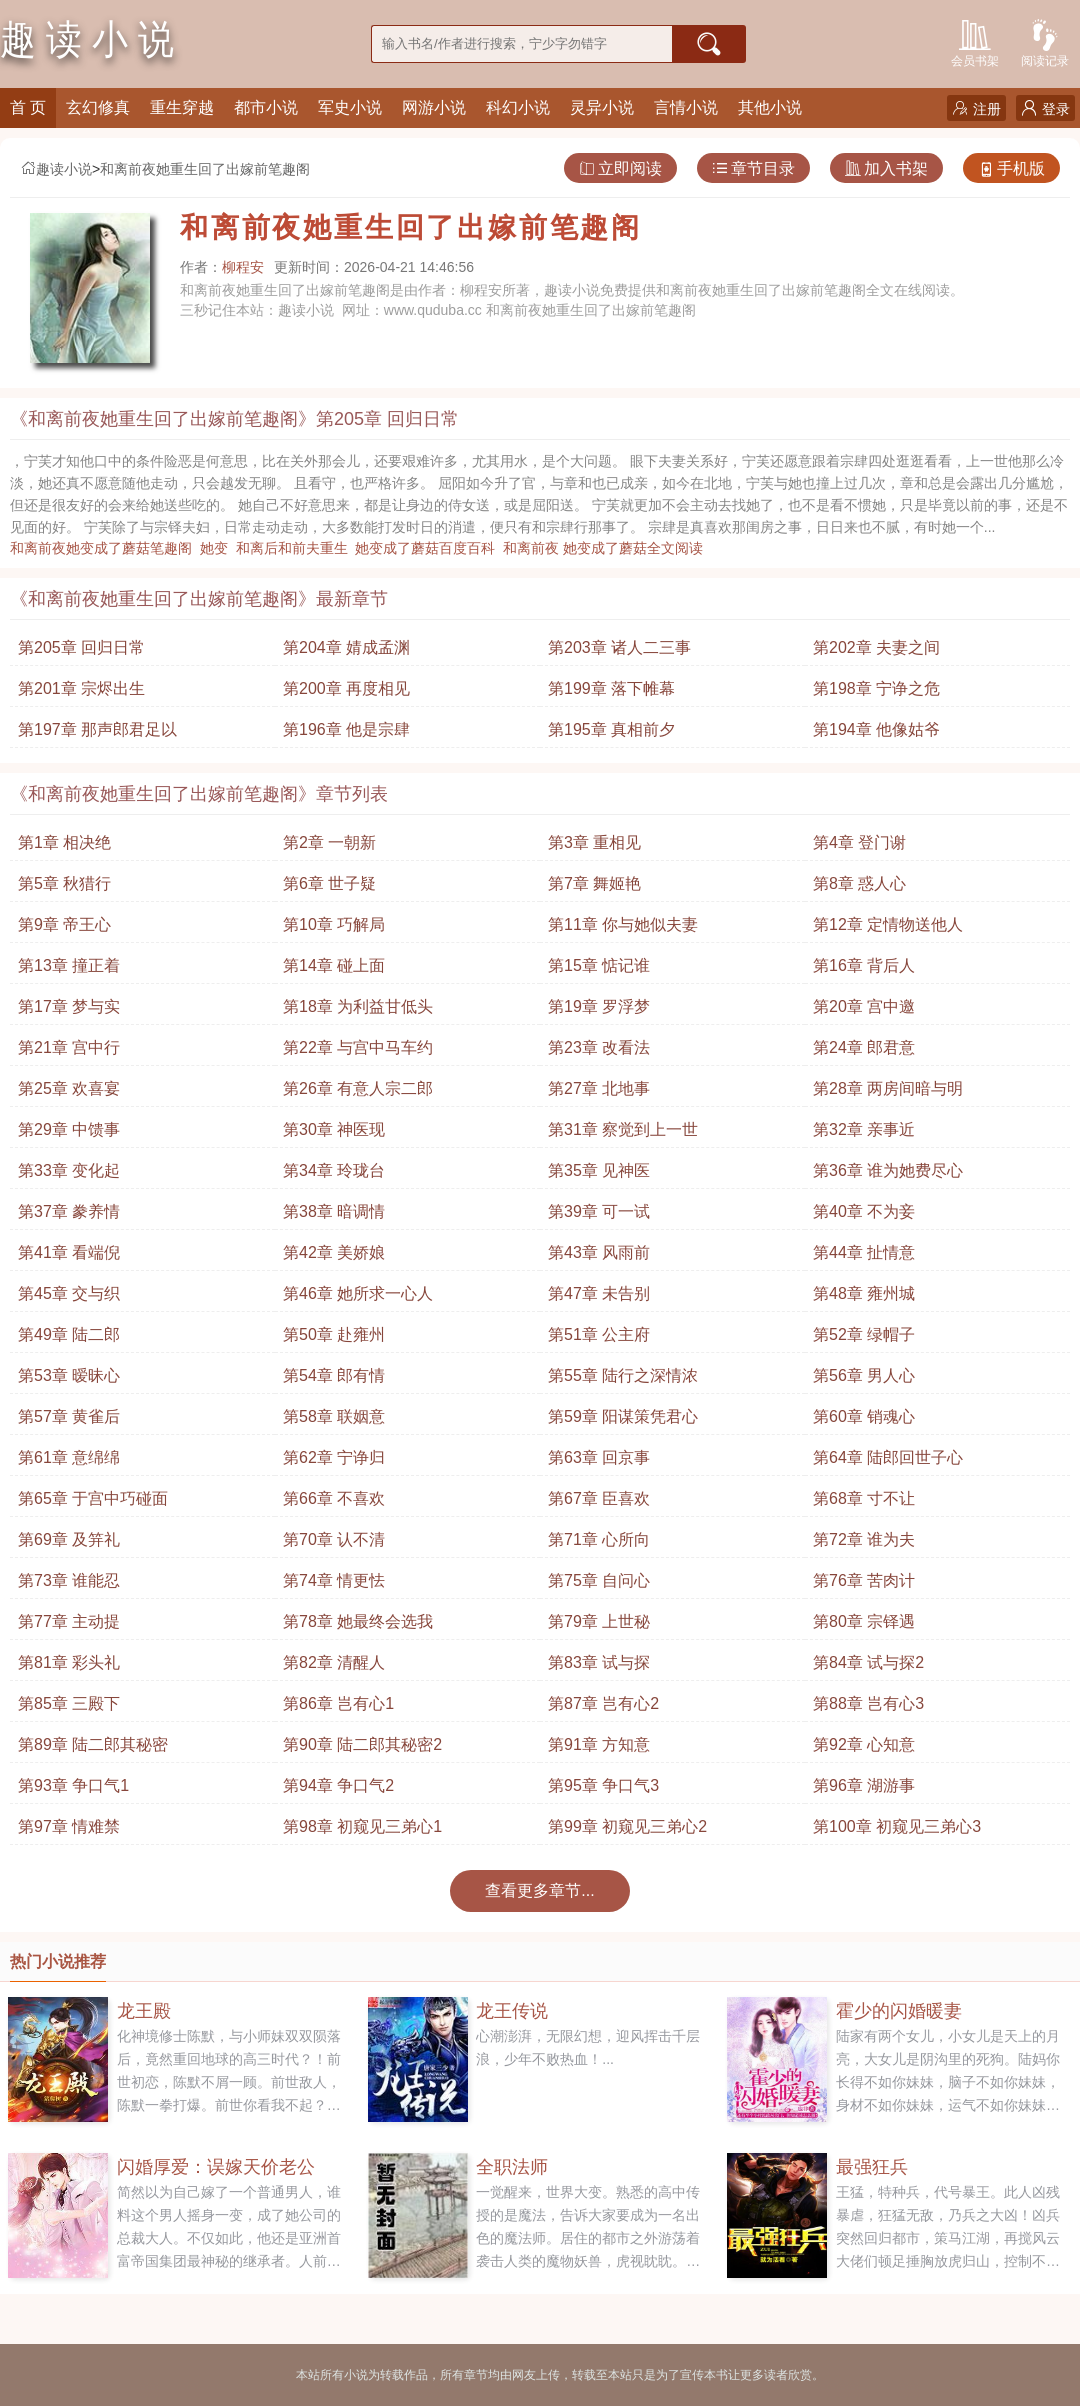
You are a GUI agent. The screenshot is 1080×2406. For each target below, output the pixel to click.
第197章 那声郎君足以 (97, 729)
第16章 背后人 (864, 965)
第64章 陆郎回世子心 (888, 1457)
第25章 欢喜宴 (69, 1088)
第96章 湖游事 (864, 1785)
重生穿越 (182, 107)
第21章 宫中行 (69, 1047)
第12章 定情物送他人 (888, 924)
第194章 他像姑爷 (876, 729)
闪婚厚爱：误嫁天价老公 (216, 2167)
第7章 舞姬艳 (594, 883)
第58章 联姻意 (334, 1416)
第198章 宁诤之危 (876, 688)
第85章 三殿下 (69, 1703)
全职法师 (512, 2167)
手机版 (1011, 168)
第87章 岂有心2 (603, 1703)
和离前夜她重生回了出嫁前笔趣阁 (205, 169)
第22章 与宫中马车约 (358, 1047)
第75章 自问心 (599, 1580)
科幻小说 (518, 107)
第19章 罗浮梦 (599, 1006)
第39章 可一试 (599, 1211)
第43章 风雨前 (599, 1252)
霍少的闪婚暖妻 (899, 2011)
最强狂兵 (872, 2167)
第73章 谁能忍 (69, 1580)
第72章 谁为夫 (864, 1539)
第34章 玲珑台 (334, 1170)
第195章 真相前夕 (611, 729)
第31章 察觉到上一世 (623, 1129)
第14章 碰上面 (334, 965)
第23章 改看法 (599, 1047)
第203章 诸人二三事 (619, 647)
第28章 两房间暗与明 (888, 1088)
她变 (218, 548)
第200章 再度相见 (346, 688)
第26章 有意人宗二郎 (358, 1088)
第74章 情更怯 (334, 1580)
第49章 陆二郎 (69, 1334)
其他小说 (770, 107)
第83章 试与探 (599, 1662)
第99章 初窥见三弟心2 (627, 1826)
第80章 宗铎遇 (864, 1621)
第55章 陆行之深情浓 (623, 1375)
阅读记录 (1045, 41)
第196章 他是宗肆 (346, 729)
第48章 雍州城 (864, 1293)
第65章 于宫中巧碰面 (93, 1498)
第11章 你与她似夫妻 (623, 924)
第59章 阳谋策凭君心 (623, 1416)
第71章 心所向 (599, 1539)
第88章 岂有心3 (868, 1703)
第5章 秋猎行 (64, 883)
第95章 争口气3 (603, 1785)
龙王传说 (512, 2011)
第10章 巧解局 (334, 924)
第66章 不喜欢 (334, 1498)
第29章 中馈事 (69, 1129)
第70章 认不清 (334, 1539)
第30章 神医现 (334, 1129)
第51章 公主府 (599, 1334)
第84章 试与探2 (868, 1662)
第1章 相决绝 (64, 842)
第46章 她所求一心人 (358, 1293)
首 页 (28, 107)
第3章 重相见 (594, 842)
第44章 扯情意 (864, 1252)
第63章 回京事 (599, 1457)
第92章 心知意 (864, 1744)
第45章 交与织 (69, 1293)
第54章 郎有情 (334, 1375)
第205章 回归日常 (81, 647)
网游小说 (434, 107)
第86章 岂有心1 (338, 1703)
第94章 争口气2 (338, 1785)
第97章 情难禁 (69, 1826)
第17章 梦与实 (69, 1006)
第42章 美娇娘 (334, 1252)
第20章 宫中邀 (864, 1006)
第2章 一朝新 (329, 842)
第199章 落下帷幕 (611, 688)
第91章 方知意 (599, 1744)
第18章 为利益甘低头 (358, 1006)
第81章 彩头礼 (69, 1662)
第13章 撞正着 (69, 965)
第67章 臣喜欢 (599, 1498)
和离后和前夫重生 (296, 548)
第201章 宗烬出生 (81, 688)
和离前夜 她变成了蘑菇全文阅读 (607, 548)
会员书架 (975, 41)
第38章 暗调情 (334, 1211)
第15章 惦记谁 (599, 965)
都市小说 (266, 107)
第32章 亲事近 (864, 1129)
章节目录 (753, 168)
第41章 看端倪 (69, 1252)
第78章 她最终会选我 (358, 1621)
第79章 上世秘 (599, 1621)
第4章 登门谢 (859, 842)
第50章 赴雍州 (334, 1334)
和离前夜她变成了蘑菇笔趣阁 (105, 548)
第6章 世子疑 (329, 883)
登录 (1045, 108)
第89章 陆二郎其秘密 (93, 1744)
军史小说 (350, 107)
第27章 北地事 (599, 1088)
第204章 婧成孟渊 (346, 647)
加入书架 (886, 168)
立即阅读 (620, 168)
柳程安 (243, 267)
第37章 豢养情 (69, 1211)
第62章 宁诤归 (334, 1457)
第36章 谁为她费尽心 (888, 1170)
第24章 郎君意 (864, 1047)
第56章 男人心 (864, 1375)
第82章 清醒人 (334, 1662)
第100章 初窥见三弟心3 (897, 1826)
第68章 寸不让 (864, 1498)
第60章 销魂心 (864, 1416)
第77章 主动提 (69, 1621)
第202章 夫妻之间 (876, 647)
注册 (976, 108)
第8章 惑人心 (859, 883)
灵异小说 (602, 107)
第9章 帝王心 (64, 924)
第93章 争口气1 (73, 1785)
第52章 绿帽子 (864, 1334)
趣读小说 (56, 169)
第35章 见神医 (599, 1170)
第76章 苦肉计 (864, 1580)
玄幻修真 (98, 107)
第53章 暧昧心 (69, 1375)
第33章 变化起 (69, 1170)
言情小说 (686, 107)
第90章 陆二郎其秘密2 (362, 1744)
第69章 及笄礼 (69, 1539)
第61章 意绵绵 (69, 1457)
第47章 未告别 (599, 1293)
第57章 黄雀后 (69, 1416)
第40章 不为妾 (864, 1211)
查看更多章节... (539, 1890)
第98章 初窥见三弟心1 (362, 1826)
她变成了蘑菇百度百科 (429, 548)
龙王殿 (144, 2011)
